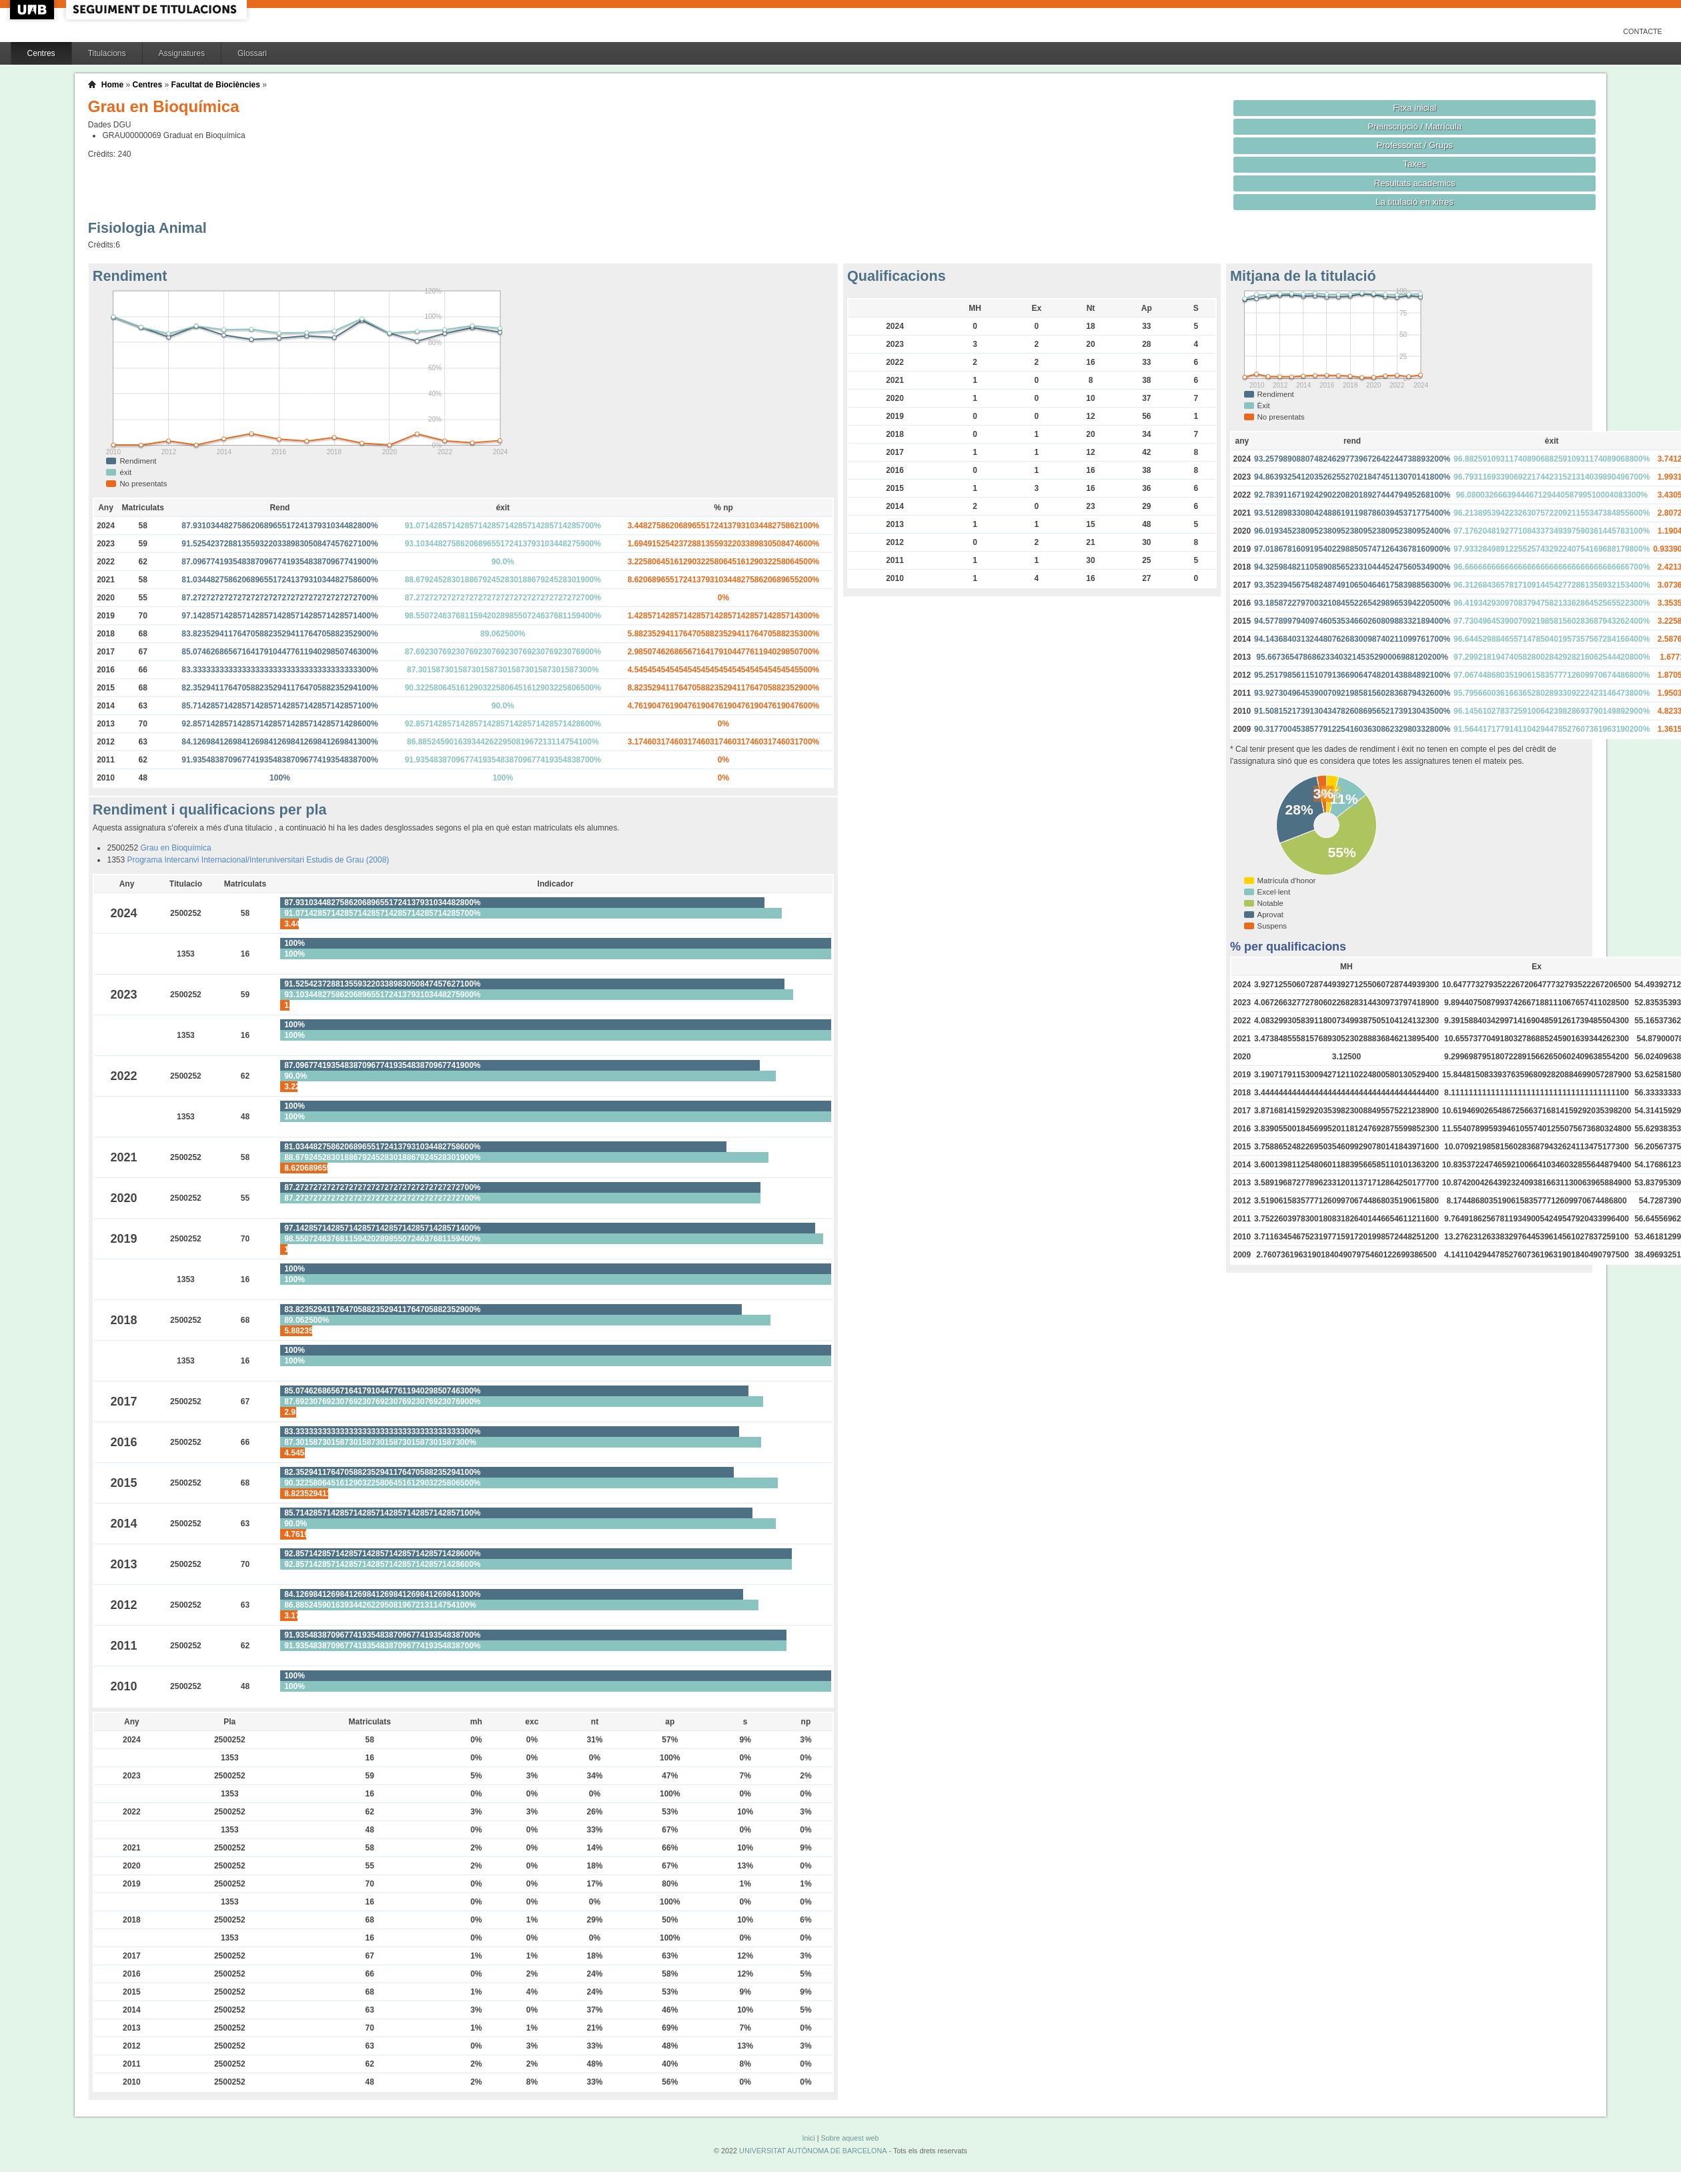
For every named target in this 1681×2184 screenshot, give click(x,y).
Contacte (1642, 31)
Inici (808, 2138)
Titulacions (107, 53)
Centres (41, 53)
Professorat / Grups (1414, 145)
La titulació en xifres (1414, 202)
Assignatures (182, 53)
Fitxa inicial (1414, 108)
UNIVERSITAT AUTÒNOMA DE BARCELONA (813, 2151)
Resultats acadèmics (1415, 183)
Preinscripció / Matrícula (1414, 126)
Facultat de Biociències (215, 84)
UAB (33, 9)
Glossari (252, 53)
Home (112, 84)
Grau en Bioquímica (176, 848)
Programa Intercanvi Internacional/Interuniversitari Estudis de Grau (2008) (258, 860)
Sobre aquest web (849, 2138)
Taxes (1414, 164)
